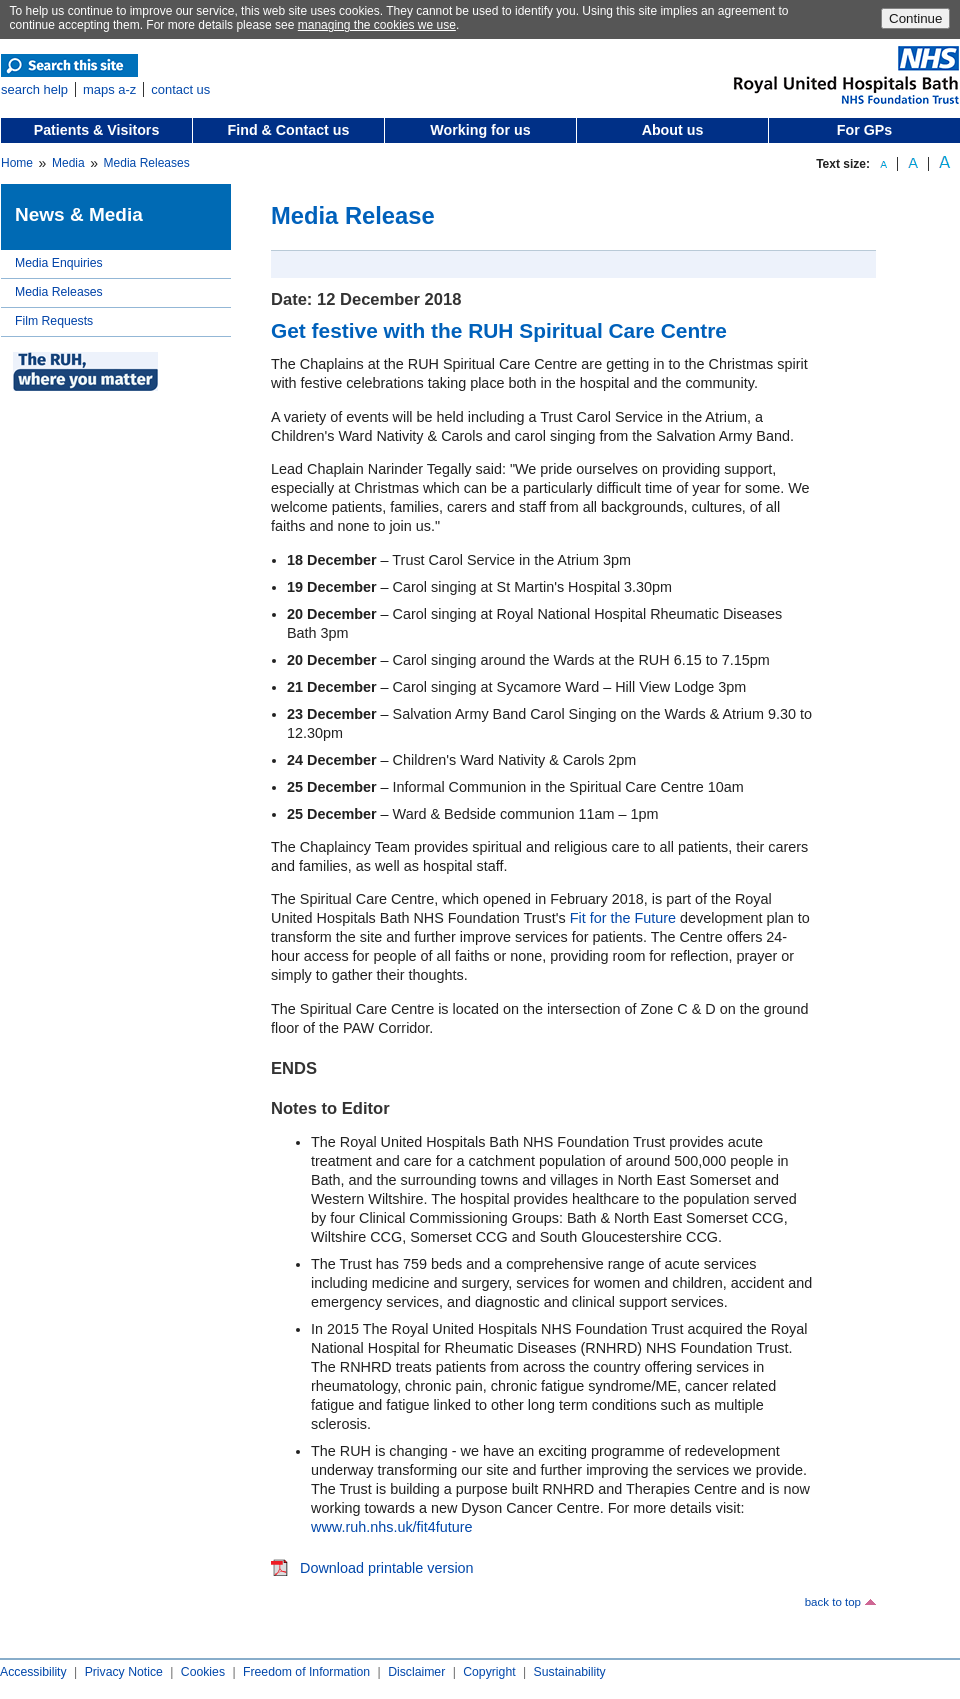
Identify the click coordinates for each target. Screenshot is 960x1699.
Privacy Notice (124, 1672)
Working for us (480, 130)
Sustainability (570, 1672)
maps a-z (109, 89)
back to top (833, 1602)
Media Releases (147, 163)
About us (673, 130)
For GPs (864, 130)
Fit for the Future (623, 918)
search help (34, 89)
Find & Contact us (289, 130)
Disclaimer (416, 1672)
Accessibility (33, 1672)
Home (17, 163)
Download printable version (387, 1568)
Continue (915, 18)
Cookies (203, 1672)
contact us (180, 89)
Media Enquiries (59, 263)
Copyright (489, 1672)
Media (68, 163)
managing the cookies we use (377, 25)
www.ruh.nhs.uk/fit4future (392, 1527)
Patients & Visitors (97, 130)
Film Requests (54, 321)
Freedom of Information (306, 1672)
